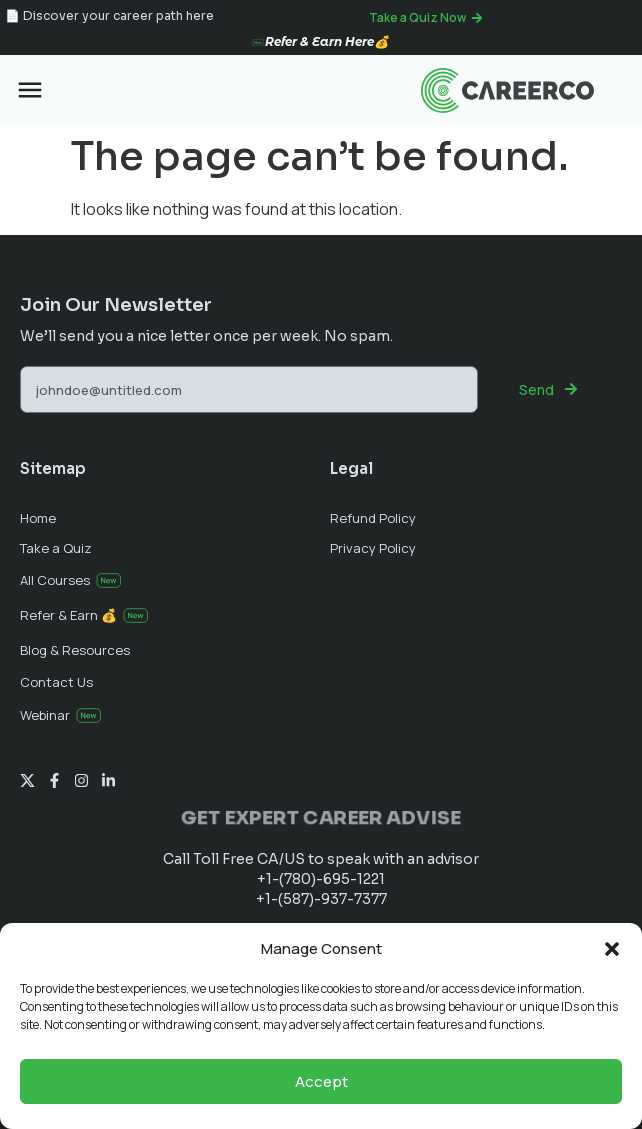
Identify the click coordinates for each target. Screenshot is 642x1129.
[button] (612, 949)
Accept (321, 1081)
